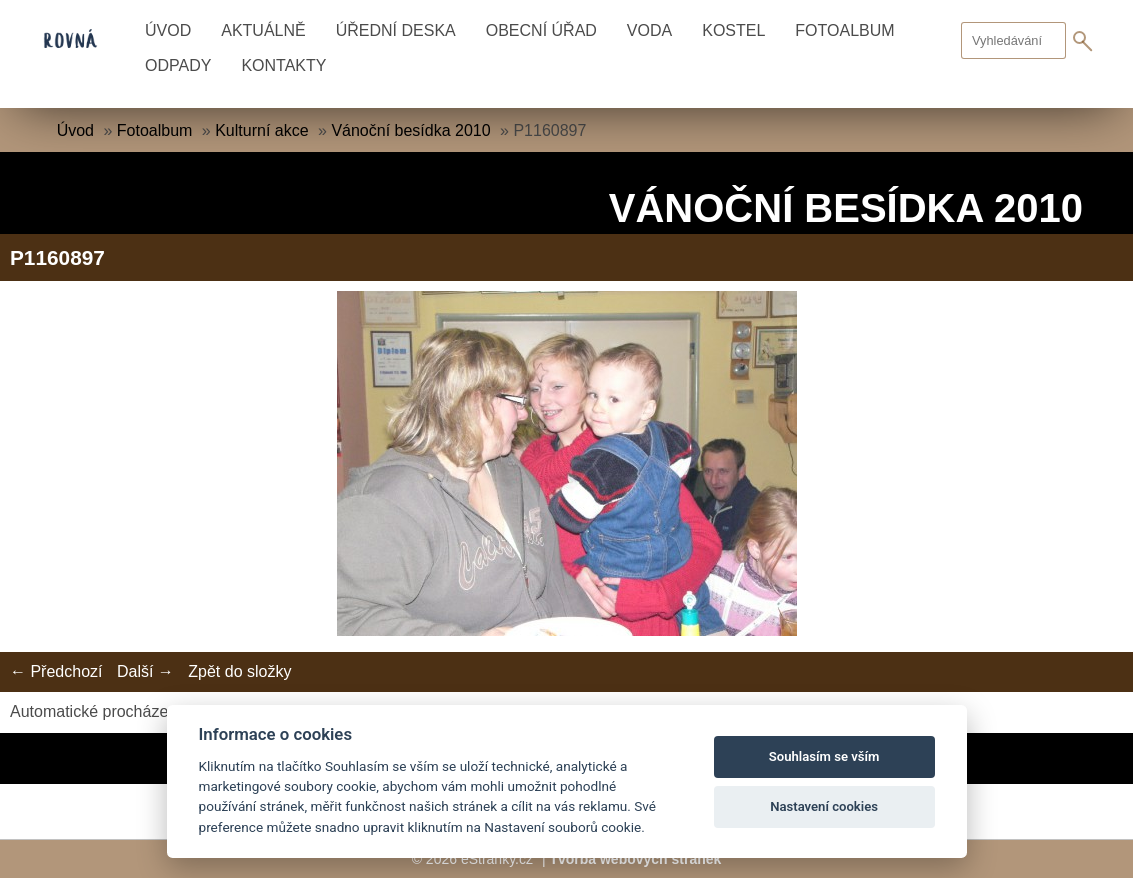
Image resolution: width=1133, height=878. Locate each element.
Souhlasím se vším (824, 756)
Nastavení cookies (824, 806)
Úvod (168, 30)
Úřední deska (396, 30)
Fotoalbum (844, 30)
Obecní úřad (541, 30)
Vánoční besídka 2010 (410, 130)
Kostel (733, 30)
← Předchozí (56, 671)
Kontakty (283, 65)
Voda (649, 30)
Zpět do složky (239, 671)
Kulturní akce (261, 130)
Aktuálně (263, 30)
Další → (145, 671)
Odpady (178, 65)
